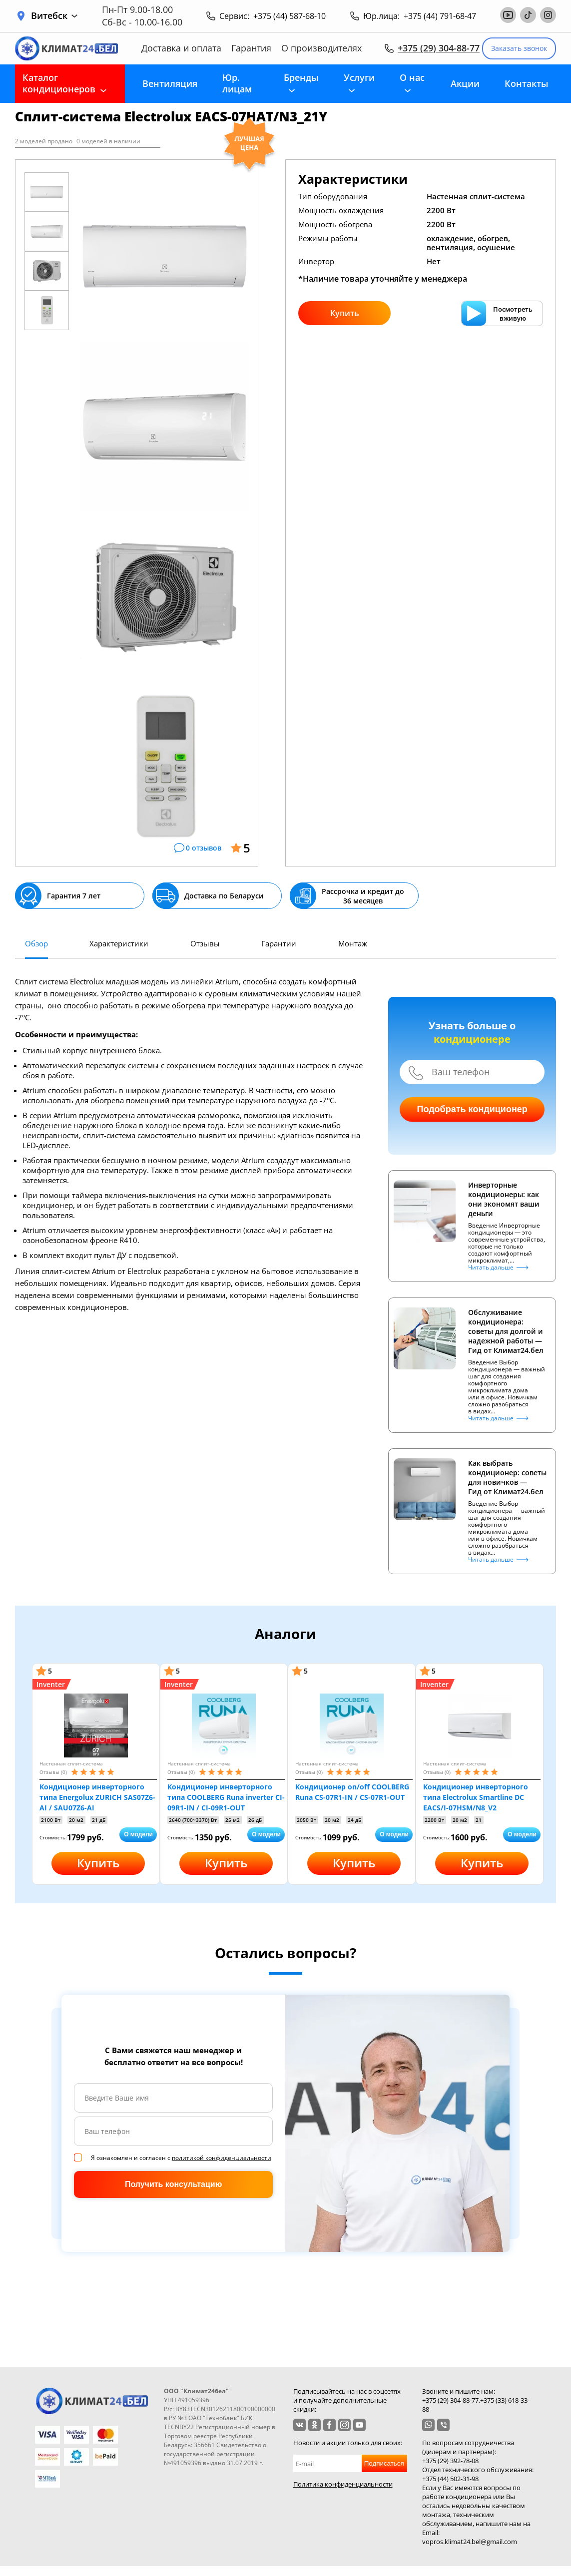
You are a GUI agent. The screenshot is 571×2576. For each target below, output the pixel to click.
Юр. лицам (237, 83)
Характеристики (118, 943)
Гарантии (278, 943)
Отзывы (205, 943)
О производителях (321, 48)
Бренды (301, 77)
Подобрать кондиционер (472, 1109)
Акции (465, 83)
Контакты (527, 83)
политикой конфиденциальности (221, 2157)
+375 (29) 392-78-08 (450, 2460)
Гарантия (251, 48)
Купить (344, 313)
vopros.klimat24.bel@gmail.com (469, 2541)
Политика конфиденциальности (343, 2484)
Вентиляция (169, 83)
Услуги (359, 77)
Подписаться (384, 2463)
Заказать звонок (519, 48)
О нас (412, 77)
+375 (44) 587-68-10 (289, 15)
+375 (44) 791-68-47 (440, 15)
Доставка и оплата (181, 48)
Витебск (54, 15)
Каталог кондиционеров (58, 83)
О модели (138, 1834)
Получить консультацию (173, 2184)
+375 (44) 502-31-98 (450, 2478)
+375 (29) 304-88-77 (439, 48)
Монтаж (352, 943)
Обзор (36, 943)
